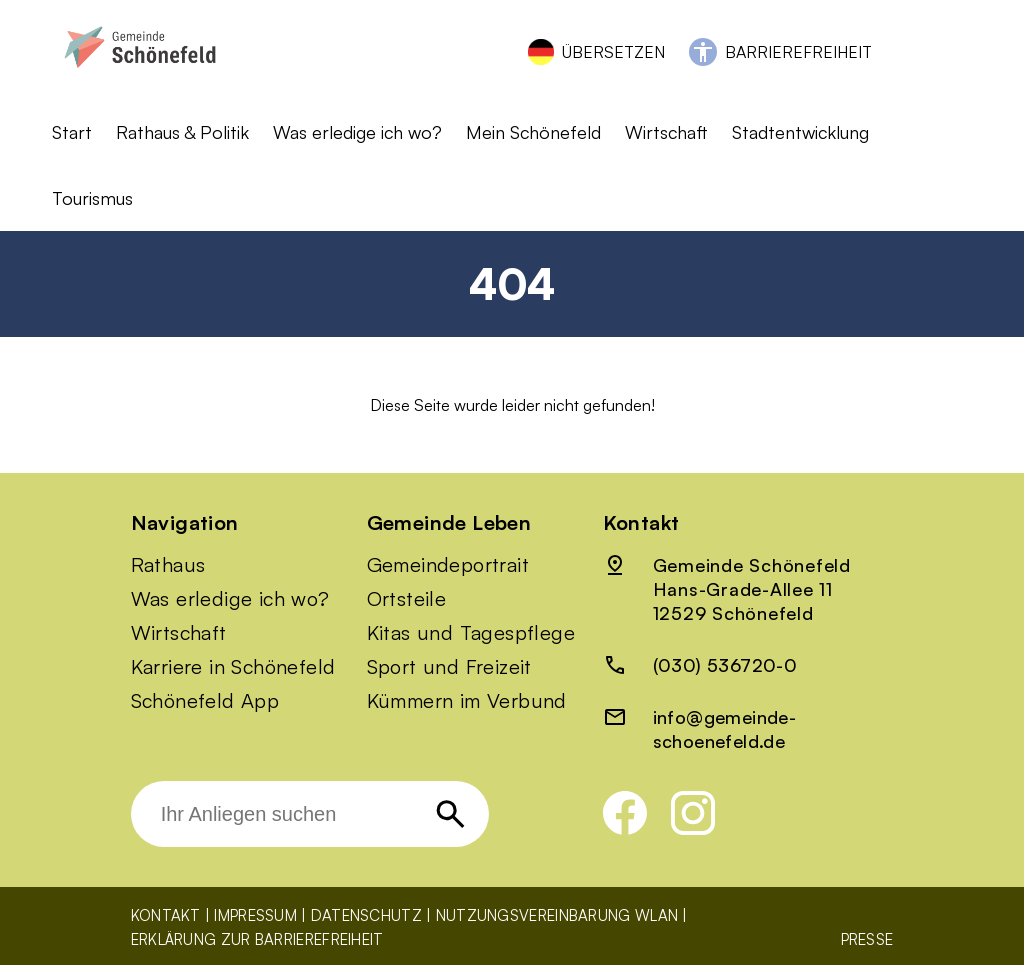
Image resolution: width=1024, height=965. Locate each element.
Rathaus (168, 565)
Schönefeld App (205, 701)
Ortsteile (407, 599)
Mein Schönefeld (533, 132)
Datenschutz (366, 915)
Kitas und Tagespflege (471, 633)
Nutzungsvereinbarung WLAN (557, 915)
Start (72, 132)
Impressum (255, 915)
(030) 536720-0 (725, 665)
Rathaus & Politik (182, 132)
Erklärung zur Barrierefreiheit (257, 939)
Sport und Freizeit (449, 667)
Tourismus (92, 198)
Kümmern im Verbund (467, 701)
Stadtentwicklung (800, 132)
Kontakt (166, 915)
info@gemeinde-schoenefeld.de (725, 729)
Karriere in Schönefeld (233, 667)
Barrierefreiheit (798, 52)
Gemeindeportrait (448, 565)
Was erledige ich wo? (357, 132)
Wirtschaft (666, 132)
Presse (867, 939)
